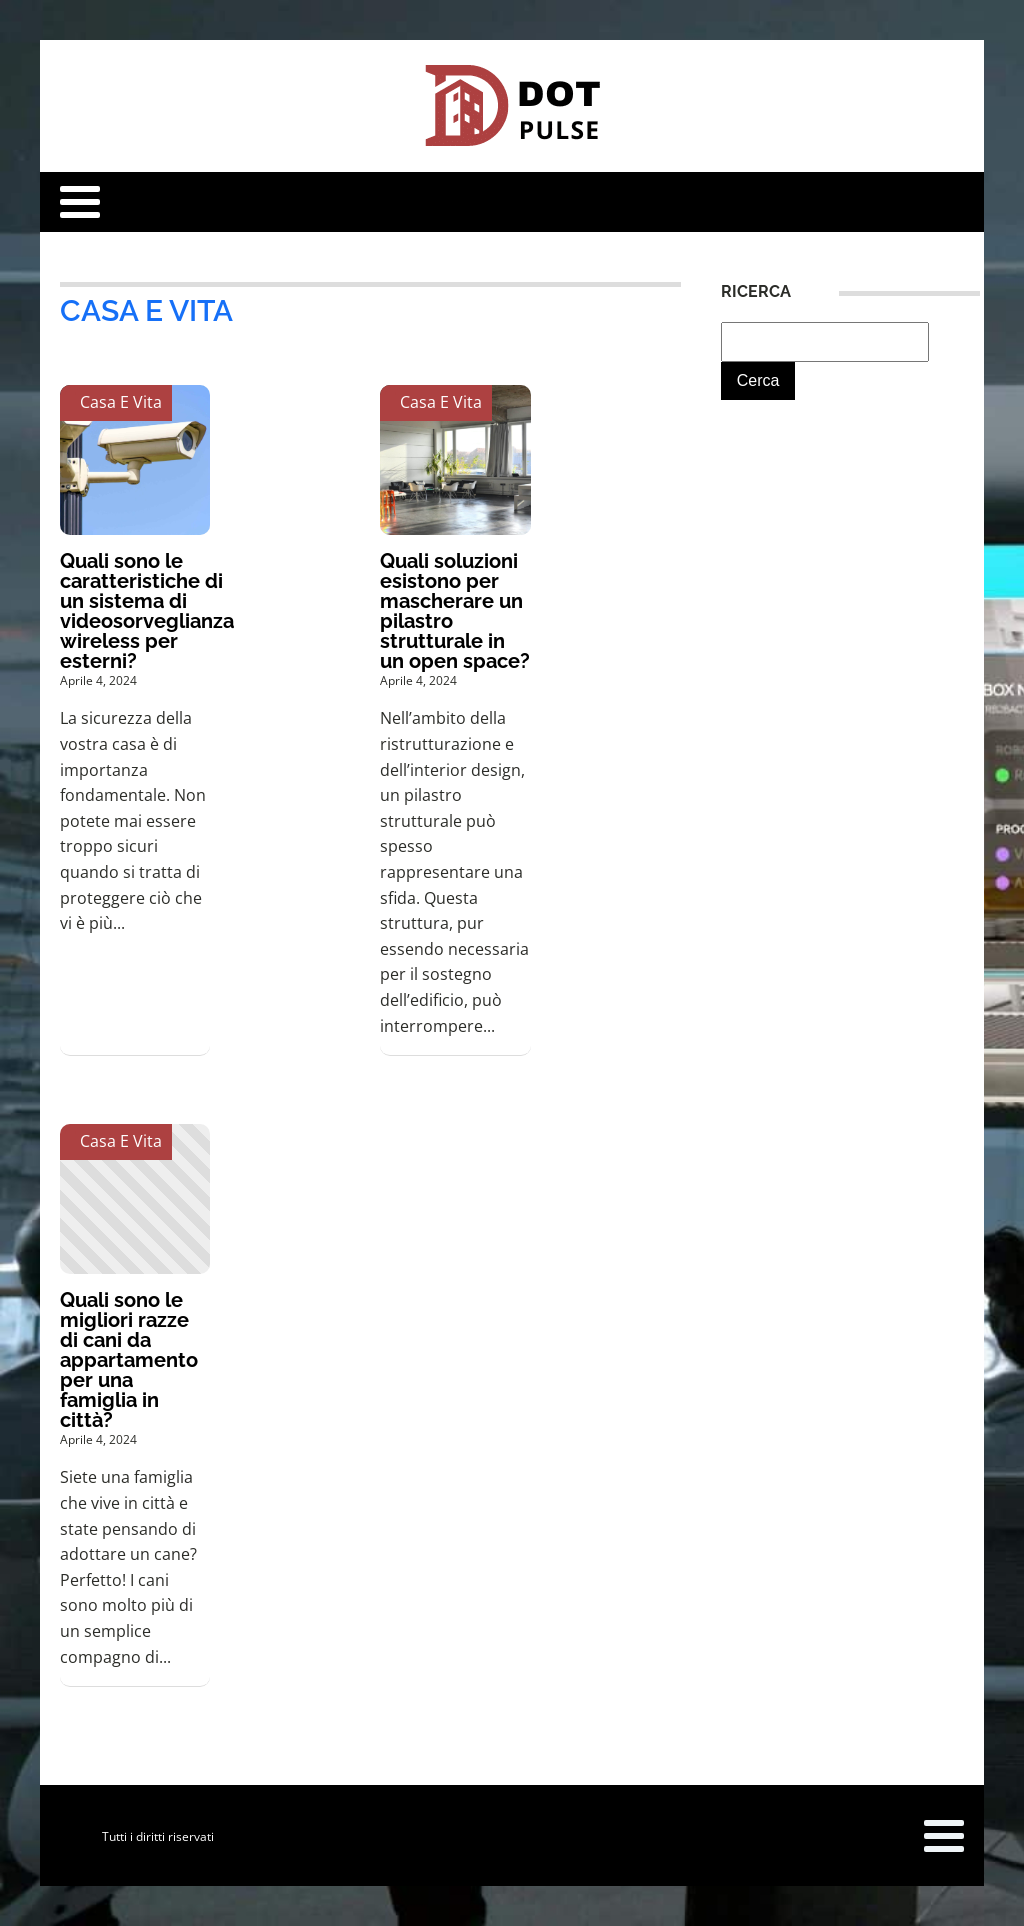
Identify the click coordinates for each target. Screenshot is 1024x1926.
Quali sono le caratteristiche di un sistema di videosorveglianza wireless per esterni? (147, 611)
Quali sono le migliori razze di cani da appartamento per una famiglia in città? (129, 1360)
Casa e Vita (146, 310)
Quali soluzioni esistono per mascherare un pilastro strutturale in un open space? (455, 611)
